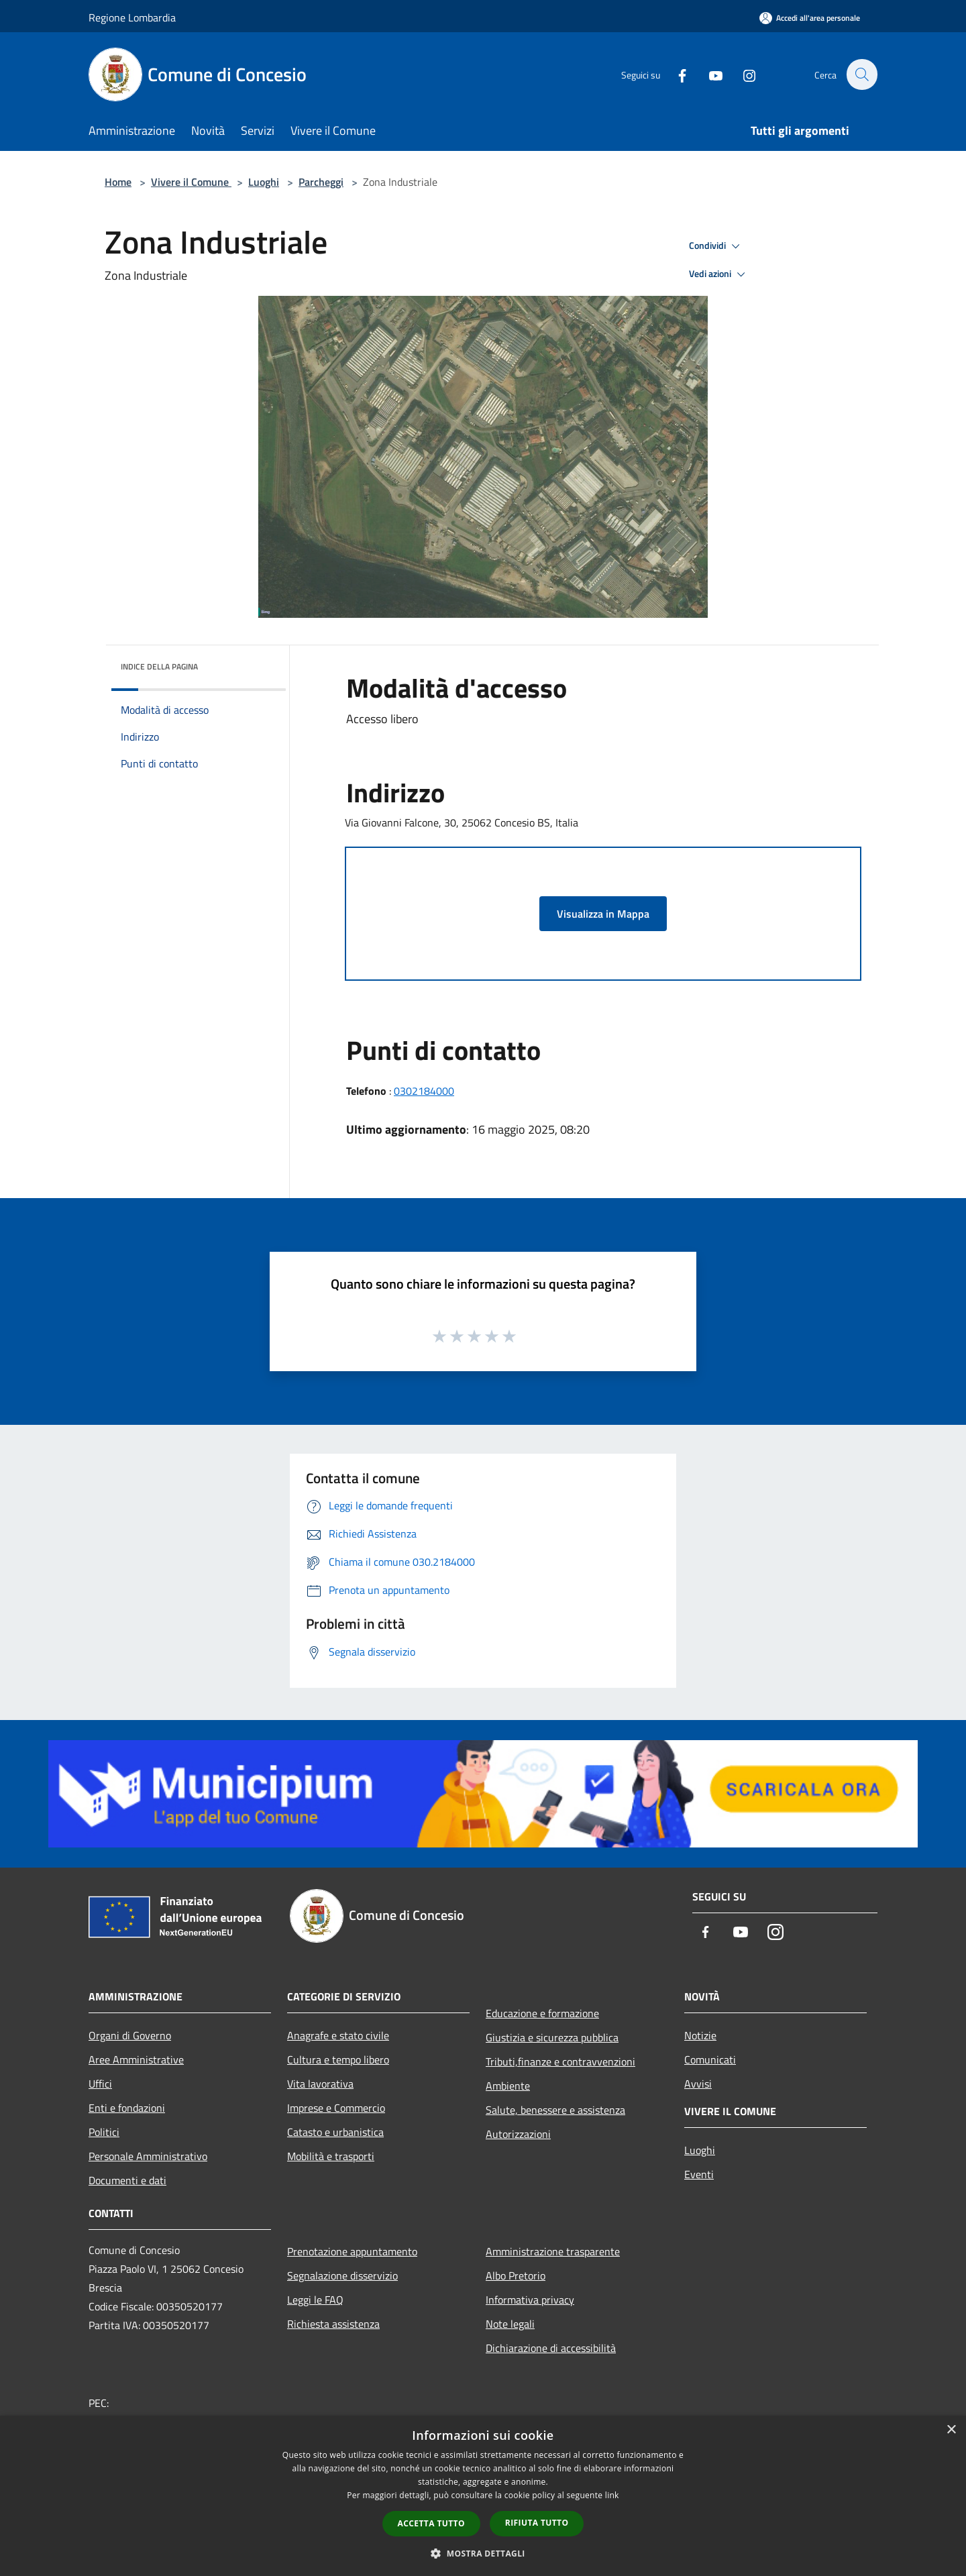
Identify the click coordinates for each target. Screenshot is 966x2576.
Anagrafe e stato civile (338, 2035)
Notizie (700, 2035)
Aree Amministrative (136, 2059)
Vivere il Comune (191, 182)
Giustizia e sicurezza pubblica (552, 2037)
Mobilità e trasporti (330, 2156)
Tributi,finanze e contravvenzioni (560, 2061)
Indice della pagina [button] (159, 666)
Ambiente (508, 2086)
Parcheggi (321, 182)
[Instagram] (742, 74)
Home (118, 182)
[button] (483, 2553)
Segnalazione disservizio (342, 2275)
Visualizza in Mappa (603, 914)
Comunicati (710, 2059)
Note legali (510, 2324)
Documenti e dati (127, 2180)
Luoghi (263, 182)
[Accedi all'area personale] (809, 18)
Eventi (699, 2174)
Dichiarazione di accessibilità (551, 2348)
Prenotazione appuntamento (352, 2251)
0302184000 (424, 1091)
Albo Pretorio (515, 2275)
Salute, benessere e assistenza (555, 2110)
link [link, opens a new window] (612, 2495)
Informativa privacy (530, 2300)
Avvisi (698, 2084)
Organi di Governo (130, 2035)
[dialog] (483, 2496)
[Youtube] (708, 74)
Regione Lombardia (132, 17)
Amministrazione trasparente (553, 2251)
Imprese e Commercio (336, 2108)
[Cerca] (861, 74)
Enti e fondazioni (127, 2108)
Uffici (100, 2084)
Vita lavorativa (320, 2084)
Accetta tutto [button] (431, 2523)
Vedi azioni (719, 274)
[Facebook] (674, 74)
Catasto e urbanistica (335, 2132)
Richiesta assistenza (333, 2324)
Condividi (716, 246)
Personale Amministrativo (148, 2156)
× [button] (951, 2430)
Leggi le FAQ (315, 2300)
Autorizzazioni (518, 2134)
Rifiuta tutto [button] (537, 2522)
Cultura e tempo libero (338, 2059)
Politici (104, 2132)
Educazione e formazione (542, 2013)
